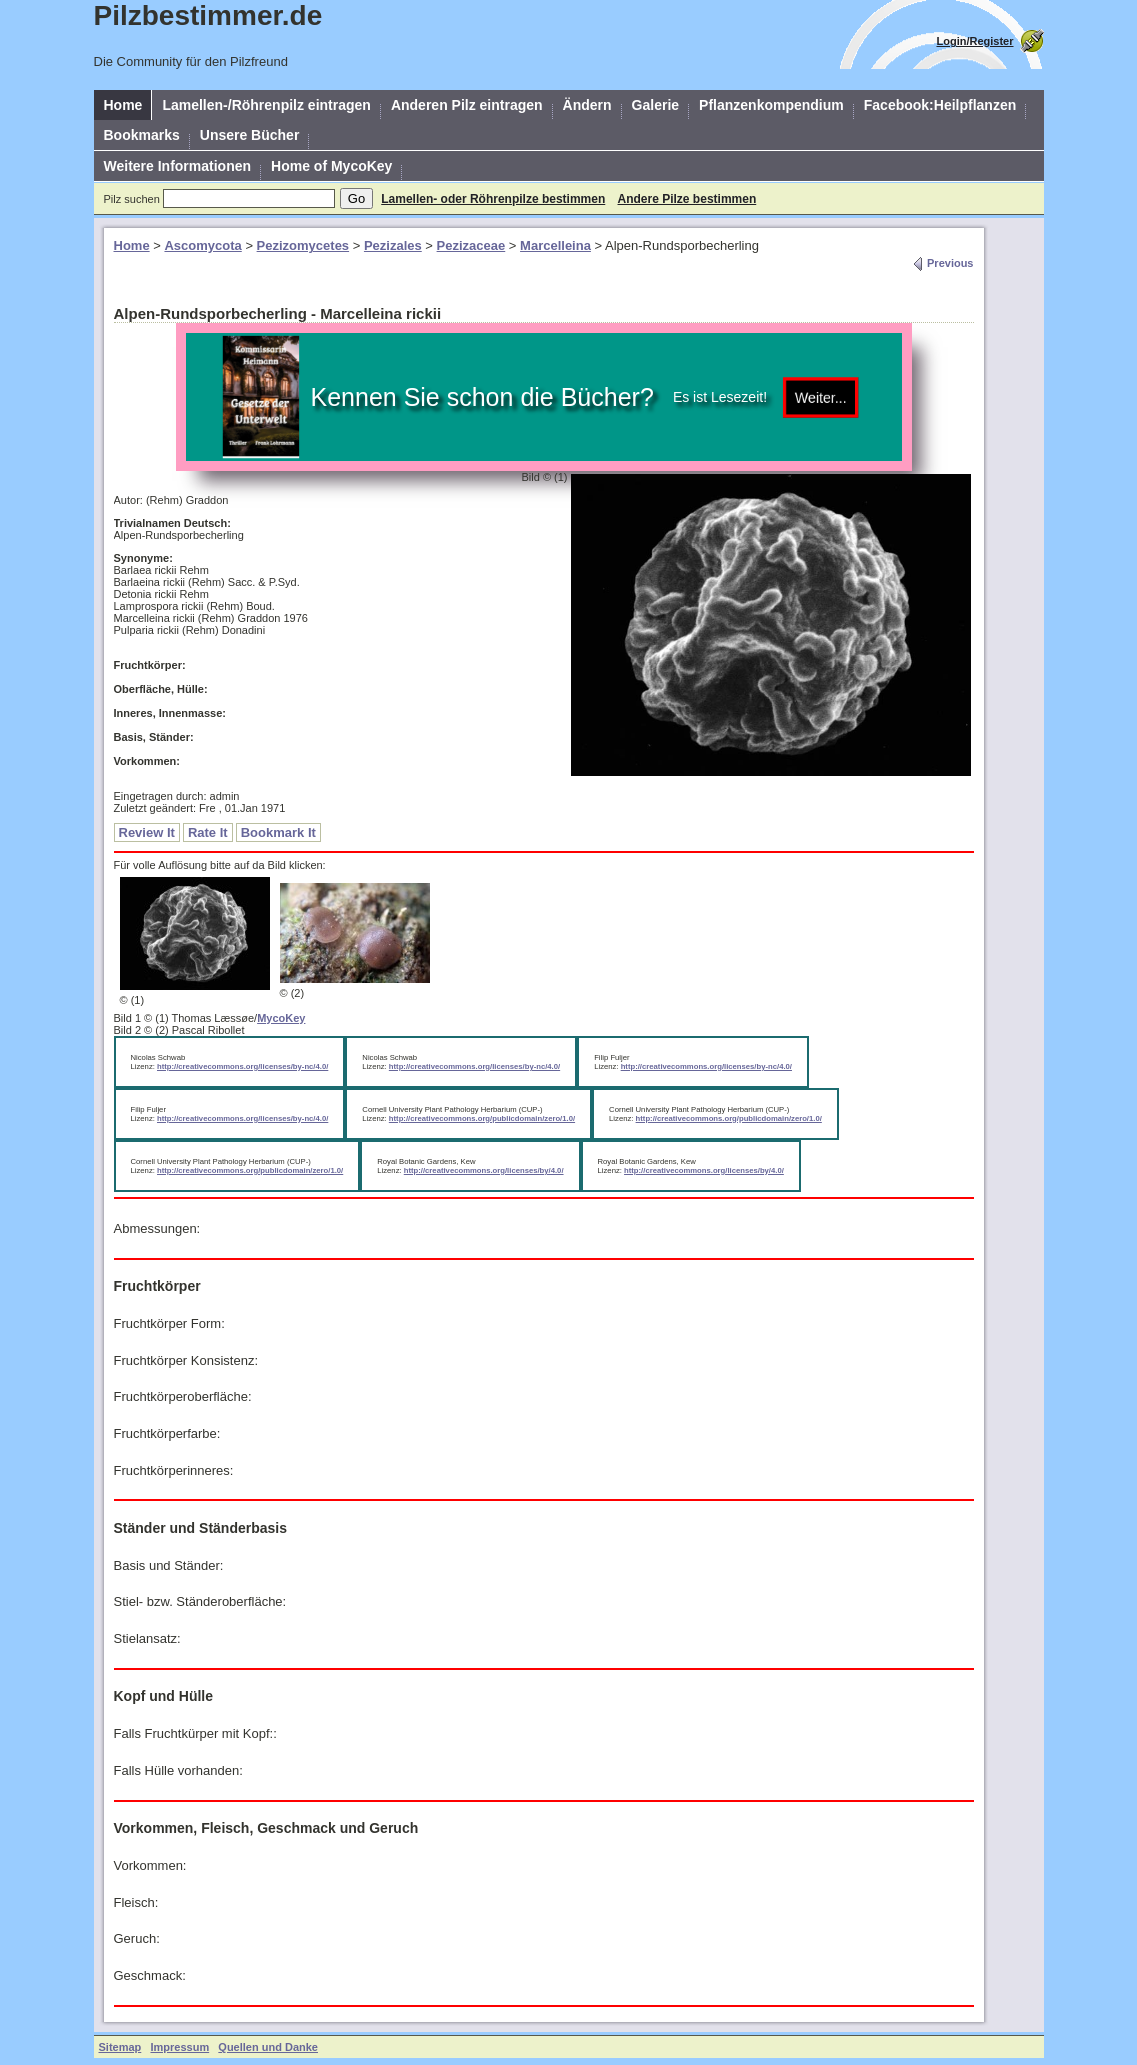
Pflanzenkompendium (771, 105)
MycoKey (281, 1018)
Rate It (208, 832)
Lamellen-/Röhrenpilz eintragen (266, 105)
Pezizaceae (471, 245)
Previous (943, 263)
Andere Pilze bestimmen (687, 199)
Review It (147, 832)
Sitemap (120, 2047)
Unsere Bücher (250, 135)
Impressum (179, 2047)
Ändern (587, 105)
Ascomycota (202, 245)
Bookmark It (278, 832)
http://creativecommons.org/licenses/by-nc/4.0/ (242, 1066)
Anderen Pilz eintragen (467, 105)
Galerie (655, 105)
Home (123, 105)
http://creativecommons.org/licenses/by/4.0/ (484, 1170)
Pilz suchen (132, 199)
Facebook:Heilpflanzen (940, 105)
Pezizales (393, 245)
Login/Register (974, 41)
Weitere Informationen (178, 166)
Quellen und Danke (268, 2047)
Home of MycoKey (331, 166)
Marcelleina (555, 245)
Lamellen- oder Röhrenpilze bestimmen (493, 199)
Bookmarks (142, 135)
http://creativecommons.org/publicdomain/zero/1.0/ (482, 1118)
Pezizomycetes (303, 245)
